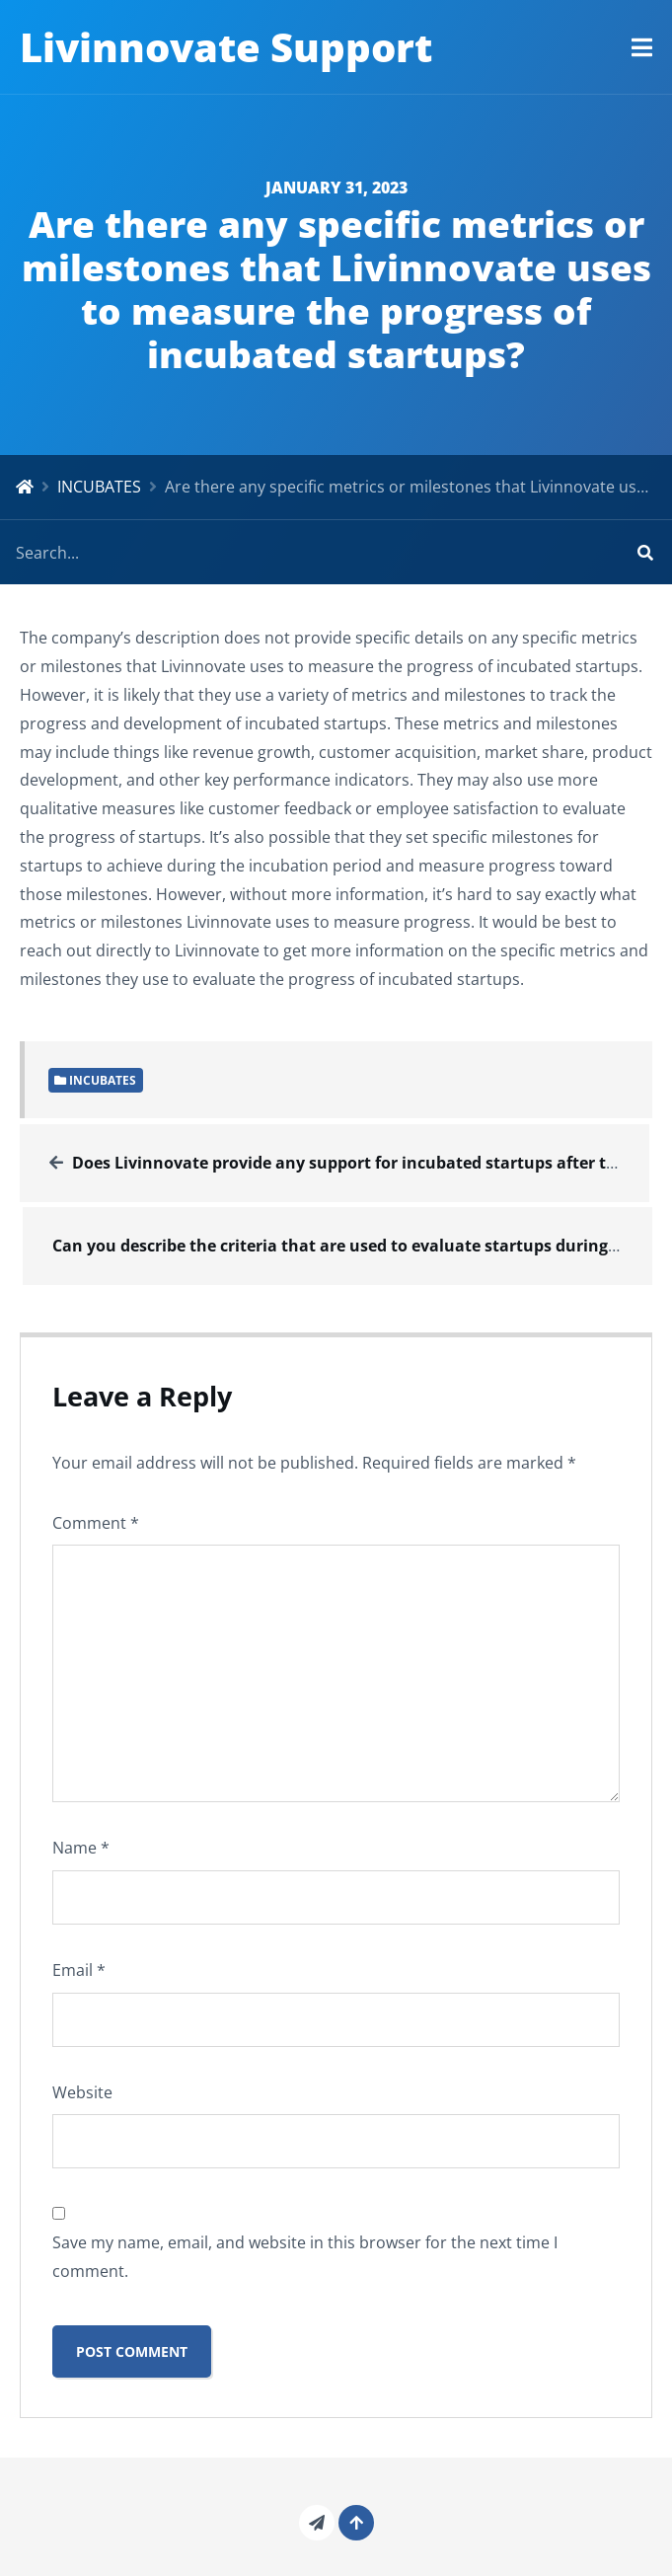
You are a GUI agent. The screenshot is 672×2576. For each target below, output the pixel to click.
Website (82, 2092)
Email (79, 1970)
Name (81, 1847)
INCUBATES (99, 486)
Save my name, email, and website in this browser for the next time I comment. (305, 2257)
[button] (642, 47)
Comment (95, 1523)
